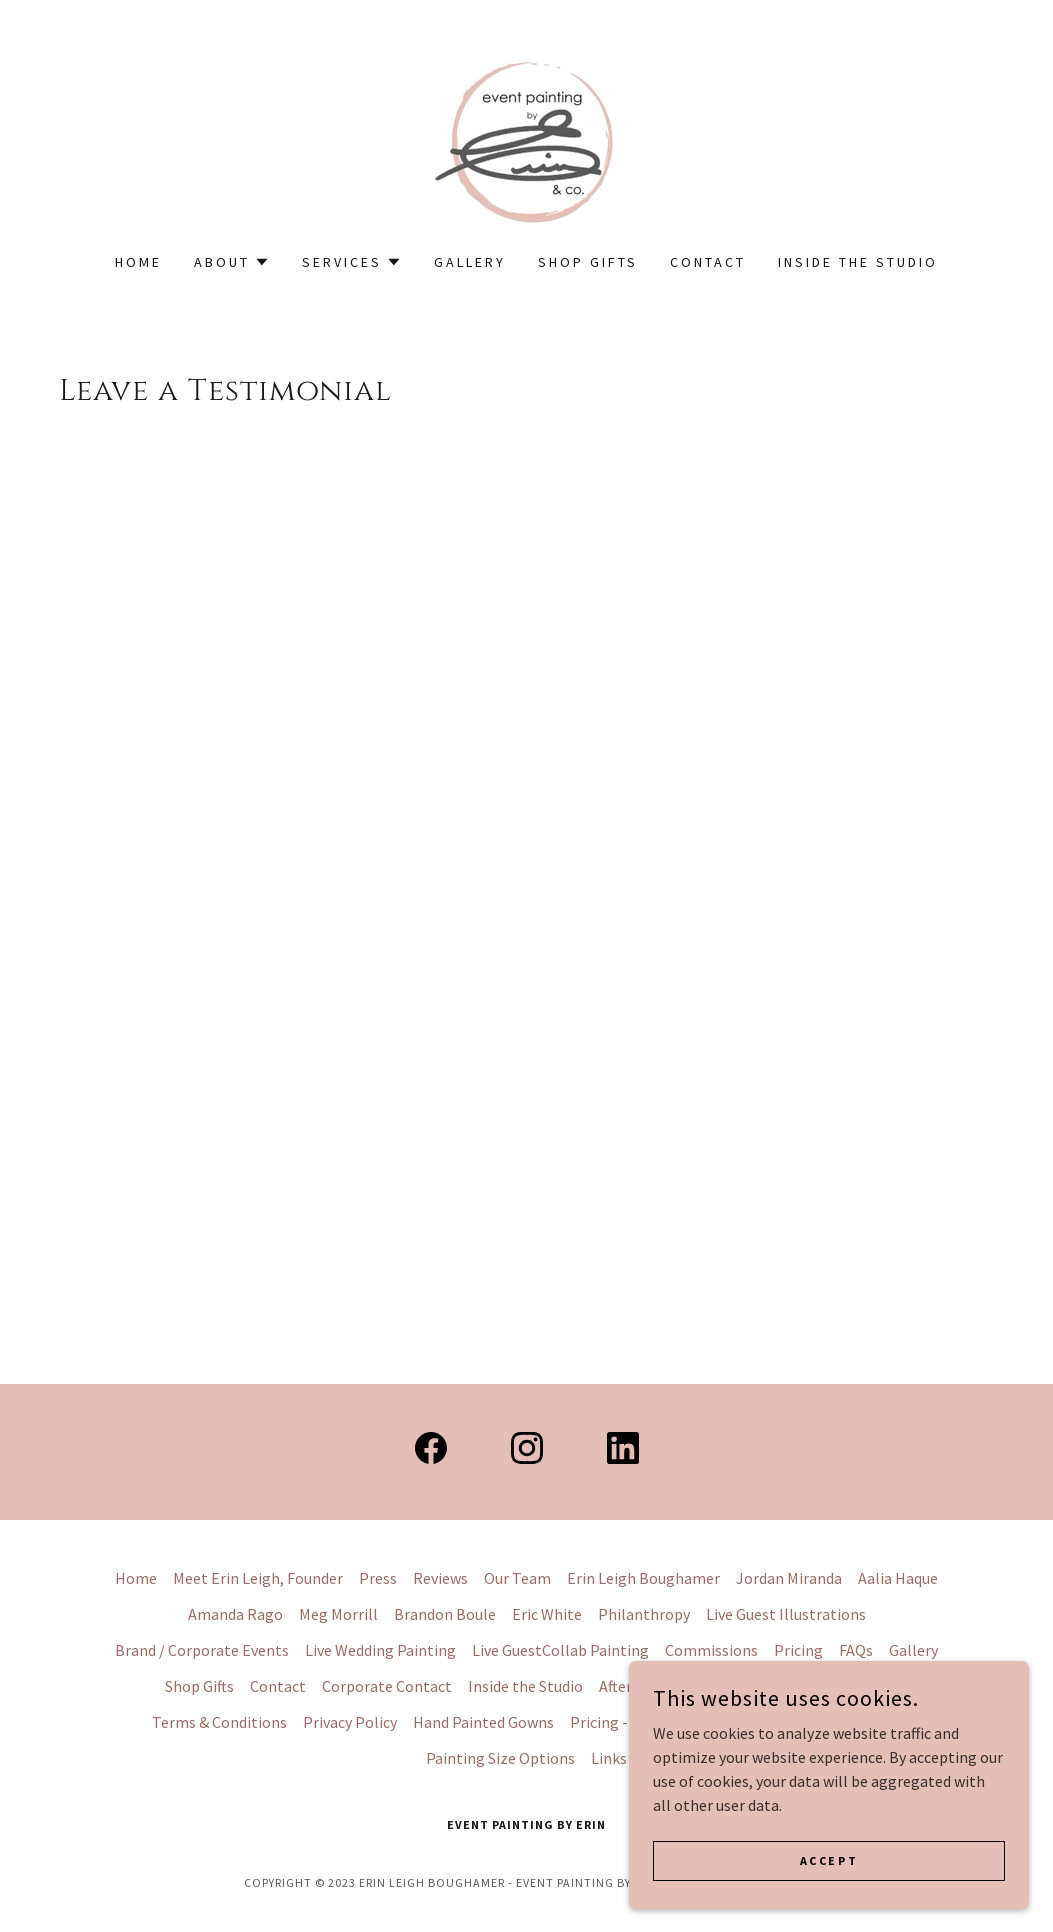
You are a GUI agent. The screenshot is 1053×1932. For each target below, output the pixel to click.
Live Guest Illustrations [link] (786, 1614)
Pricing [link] (798, 1650)
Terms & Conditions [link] (219, 1722)
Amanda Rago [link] (235, 1614)
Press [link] (378, 1578)
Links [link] (609, 1758)
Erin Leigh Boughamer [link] (643, 1578)
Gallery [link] (470, 262)
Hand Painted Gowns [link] (483, 1722)
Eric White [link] (547, 1614)
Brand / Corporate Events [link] (202, 1650)
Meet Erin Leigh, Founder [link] (258, 1578)
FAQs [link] (856, 1650)
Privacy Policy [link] (350, 1722)
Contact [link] (708, 262)
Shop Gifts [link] (588, 262)
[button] (232, 262)
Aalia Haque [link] (898, 1578)
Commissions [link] (711, 1650)
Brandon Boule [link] (445, 1614)
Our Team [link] (517, 1578)
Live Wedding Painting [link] (380, 1650)
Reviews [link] (440, 1578)
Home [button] (136, 1578)
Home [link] (138, 262)
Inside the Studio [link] (858, 262)
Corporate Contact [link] (387, 1686)
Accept (829, 1860)
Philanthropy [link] (644, 1614)
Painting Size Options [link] (500, 1758)
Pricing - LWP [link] (615, 1722)
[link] (526, 139)
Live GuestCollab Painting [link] (560, 1650)
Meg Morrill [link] (338, 1614)
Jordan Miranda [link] (789, 1578)
